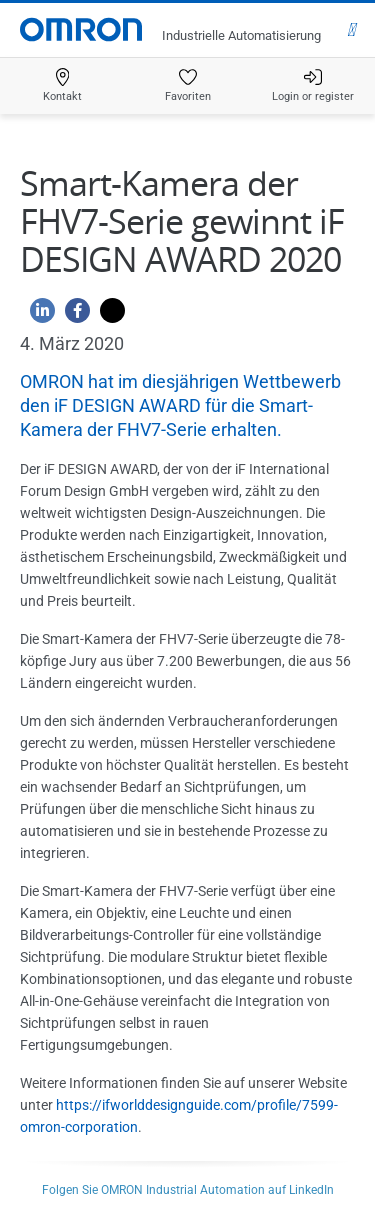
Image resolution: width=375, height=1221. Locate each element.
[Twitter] (107, 315)
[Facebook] (72, 315)
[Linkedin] (37, 315)
